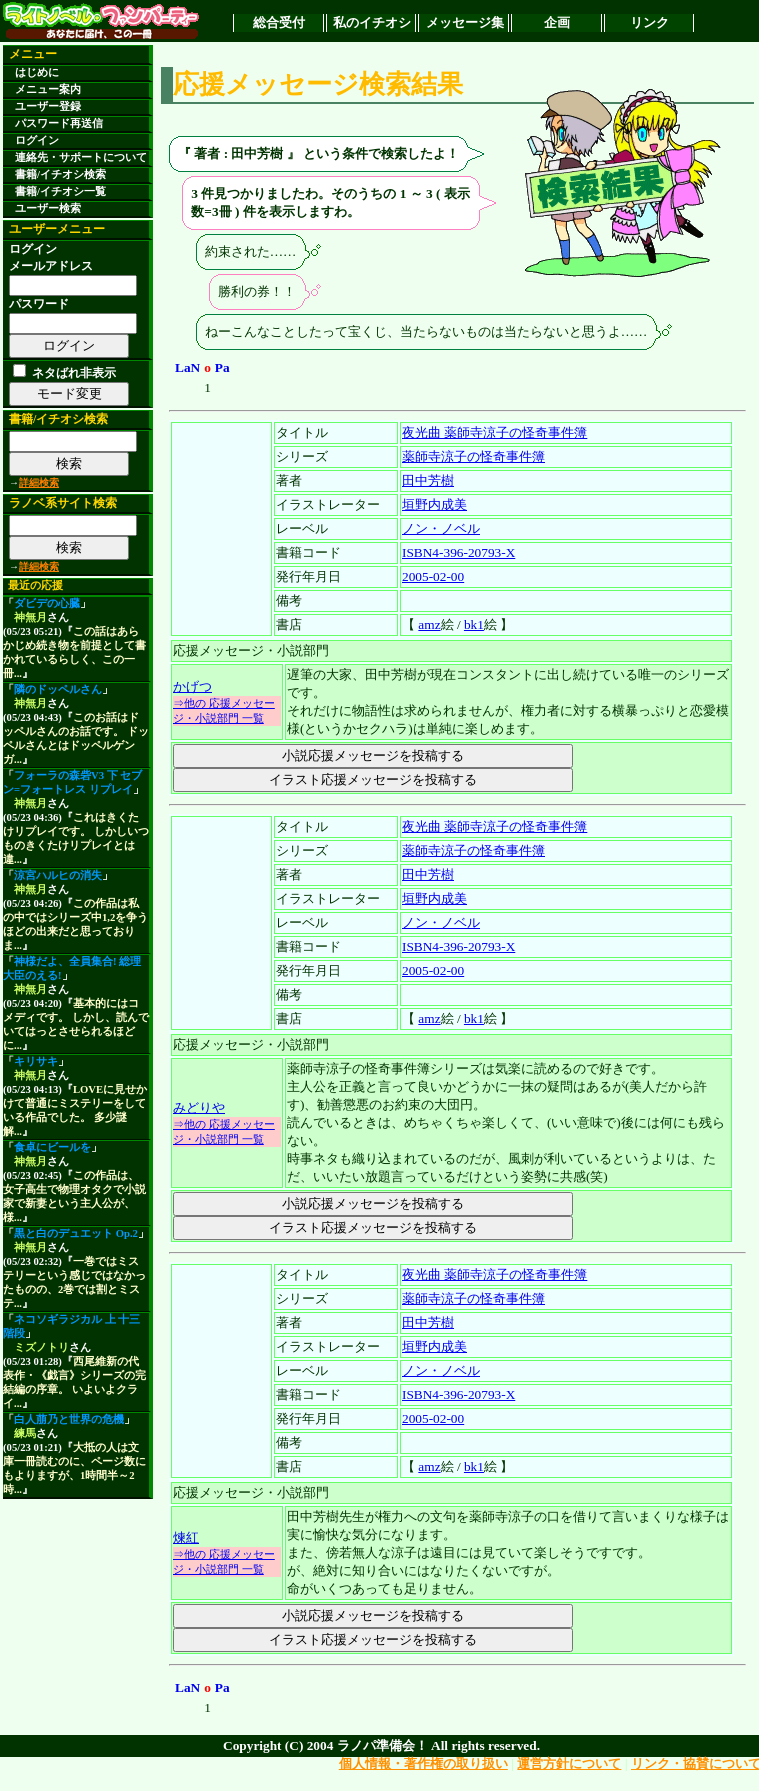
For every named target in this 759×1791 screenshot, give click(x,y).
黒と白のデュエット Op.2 (76, 1233)
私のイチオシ (372, 22)
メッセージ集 (465, 22)
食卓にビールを (52, 1147)
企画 (557, 22)
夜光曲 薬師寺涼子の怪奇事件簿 (494, 432)
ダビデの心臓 (47, 603)
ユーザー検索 (48, 208)
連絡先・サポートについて (81, 157)
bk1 (474, 624)
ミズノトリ (41, 1347)
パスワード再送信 (59, 123)
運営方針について (569, 1763)
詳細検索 (39, 482)
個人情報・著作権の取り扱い (423, 1763)
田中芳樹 (428, 480)
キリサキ (36, 1061)
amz (429, 624)
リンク (649, 22)
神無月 (30, 617)
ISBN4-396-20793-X (458, 552)
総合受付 (279, 22)
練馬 (25, 1433)
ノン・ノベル (441, 528)
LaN (187, 367)
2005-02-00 (433, 576)
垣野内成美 (434, 504)
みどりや (199, 1107)
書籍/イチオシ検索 (60, 174)
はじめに (37, 72)
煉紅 (186, 1537)
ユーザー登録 (48, 106)
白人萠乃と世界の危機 (69, 1419)
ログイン (37, 140)
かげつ (192, 686)
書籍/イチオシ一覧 (60, 191)
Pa (222, 367)
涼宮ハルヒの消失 (58, 875)
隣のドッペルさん (58, 689)
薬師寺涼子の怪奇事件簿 (473, 456)
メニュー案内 (48, 89)
